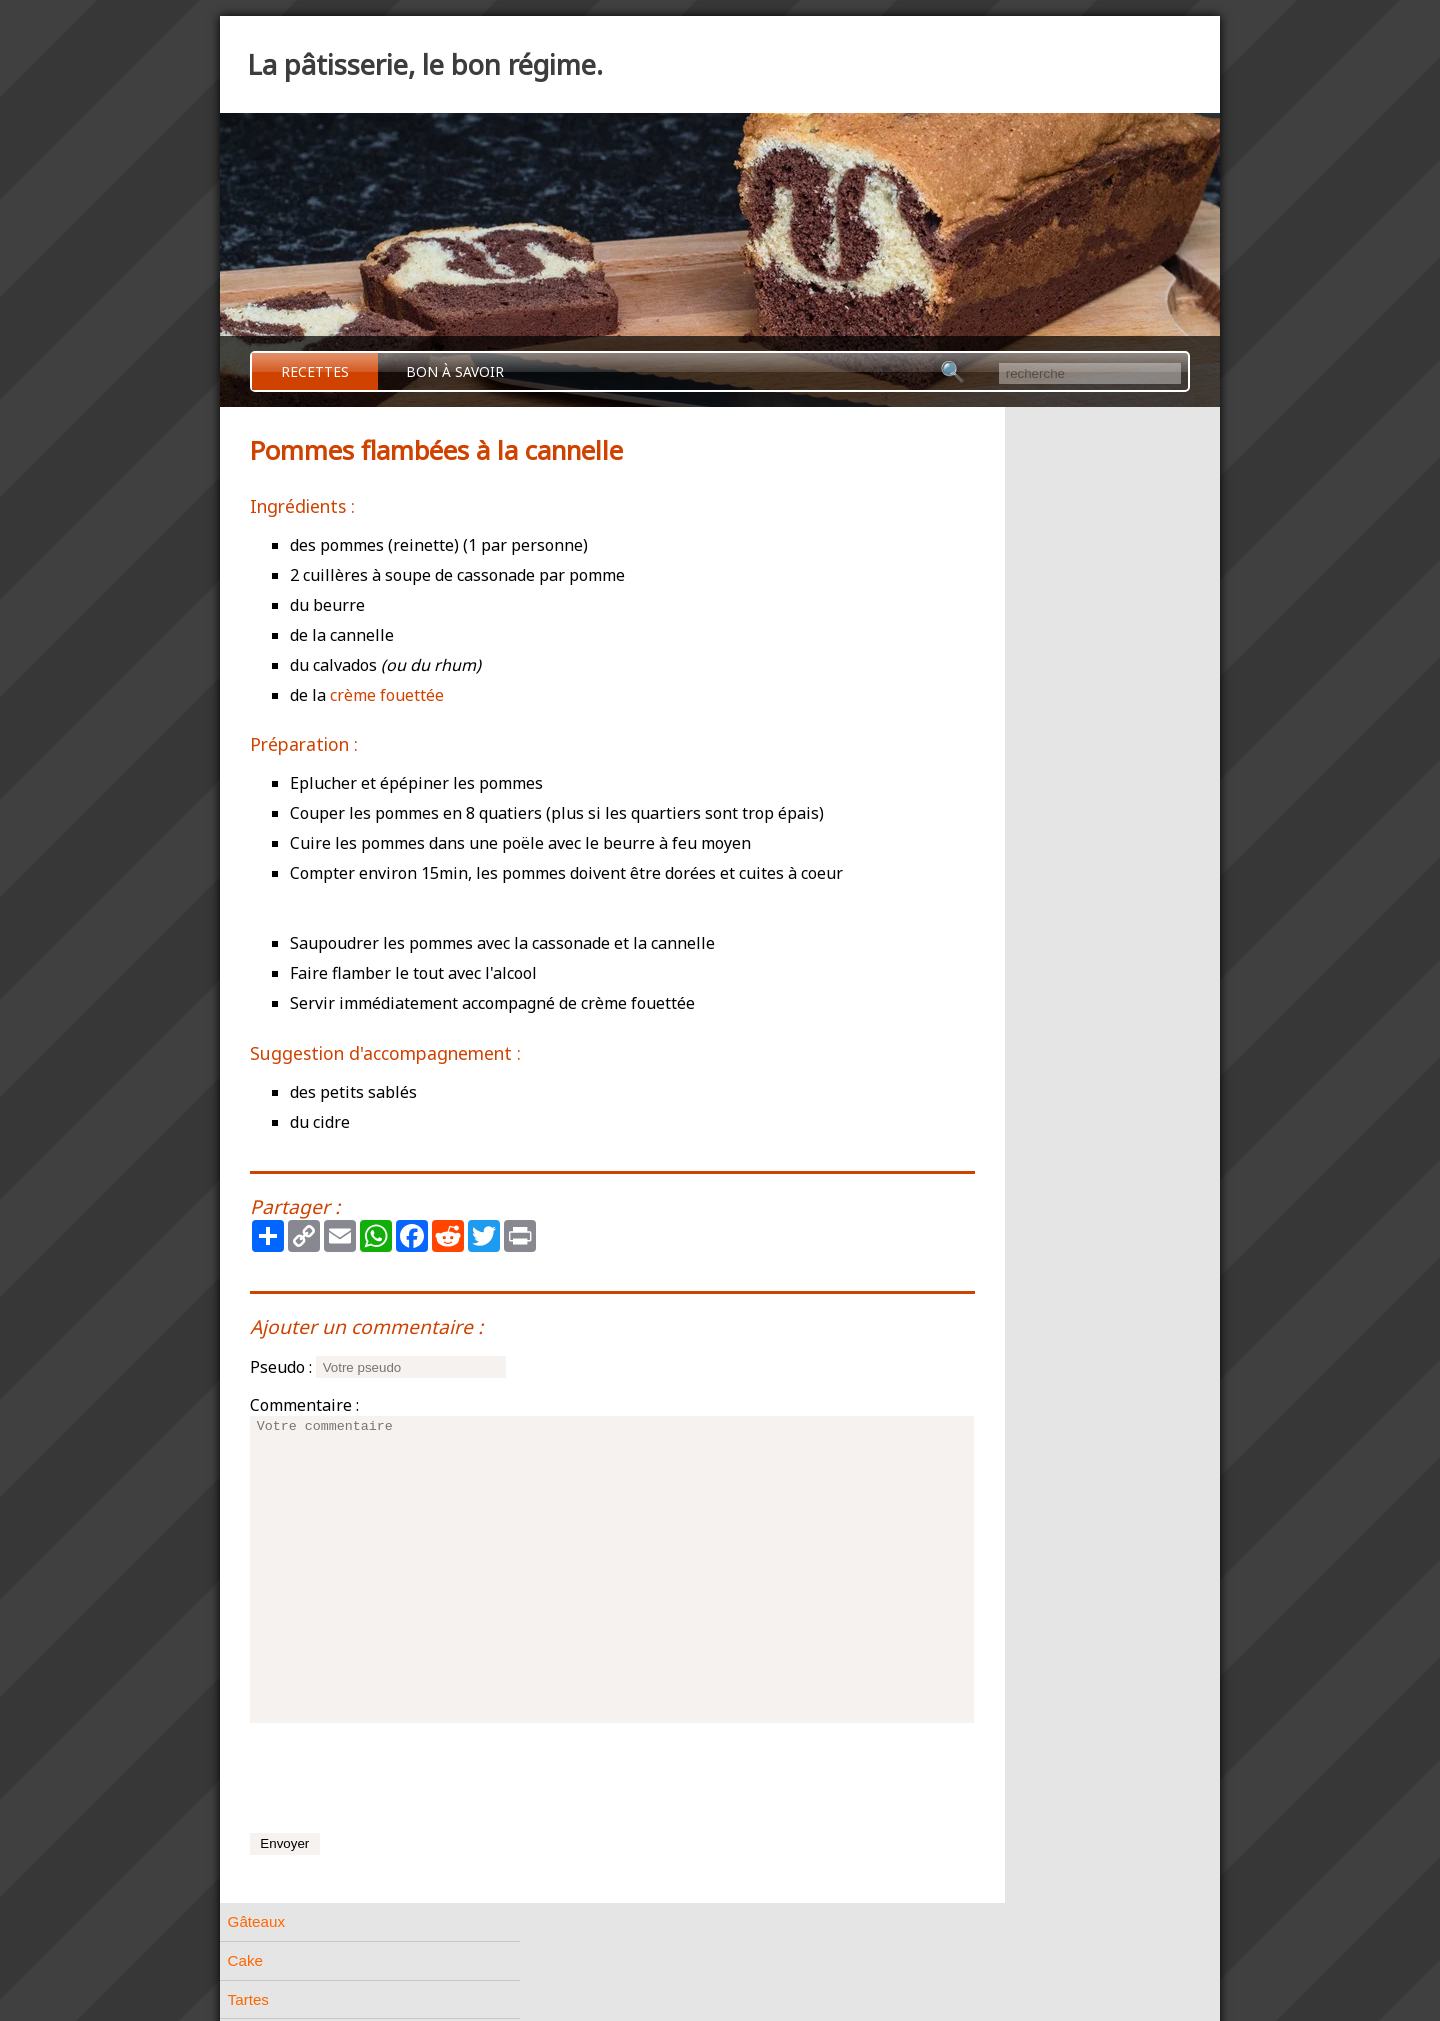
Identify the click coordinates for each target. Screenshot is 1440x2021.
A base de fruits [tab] (980, 1088)
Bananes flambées (1009, 1126)
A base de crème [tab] (985, 893)
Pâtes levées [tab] (971, 659)
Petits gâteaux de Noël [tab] (1004, 815)
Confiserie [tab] (962, 1010)
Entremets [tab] (962, 932)
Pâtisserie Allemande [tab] (999, 971)
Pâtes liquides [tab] (975, 698)
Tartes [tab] (948, 503)
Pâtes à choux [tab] (976, 581)
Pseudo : (281, 1367)
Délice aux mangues (1014, 1181)
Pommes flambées (1009, 1208)
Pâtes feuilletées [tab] (983, 620)
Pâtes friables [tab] (974, 542)
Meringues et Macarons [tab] (1007, 854)
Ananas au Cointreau (1017, 1154)
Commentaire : (304, 1405)
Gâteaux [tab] (956, 425)
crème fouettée (387, 695)
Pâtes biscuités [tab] (979, 737)
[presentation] (402, 1778)
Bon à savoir (455, 371)
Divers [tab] (949, 1049)
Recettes (315, 371)
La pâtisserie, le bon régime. (425, 64)
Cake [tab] (945, 464)
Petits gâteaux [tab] (976, 776)
